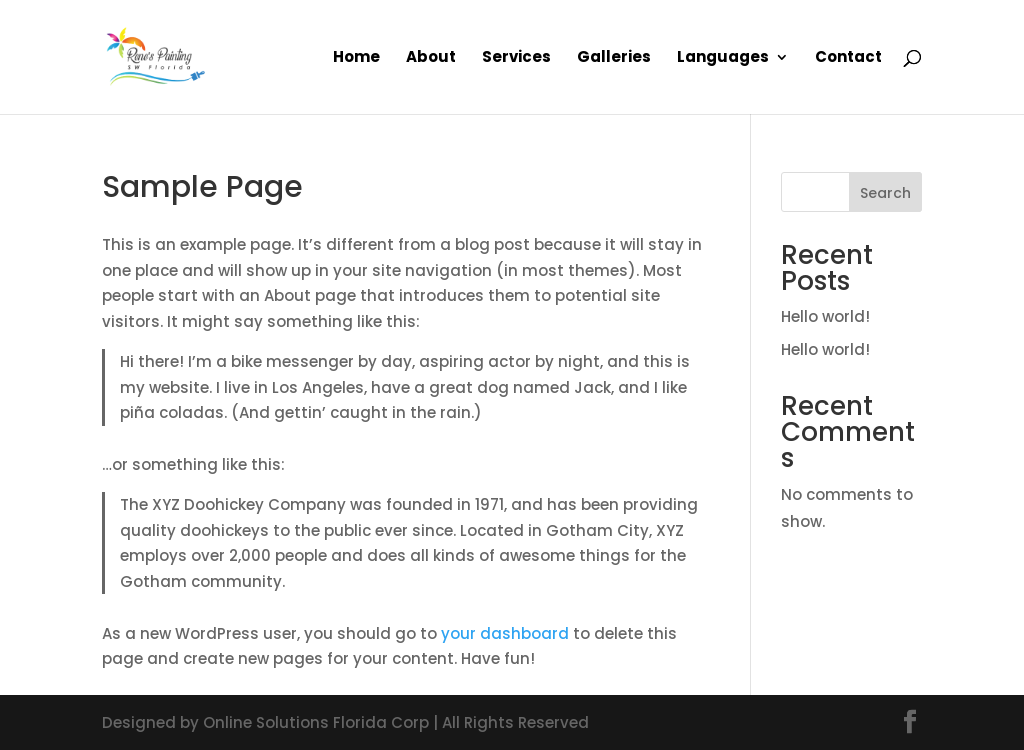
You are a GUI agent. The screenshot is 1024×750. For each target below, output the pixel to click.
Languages (723, 58)
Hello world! (825, 316)
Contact (848, 58)
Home (356, 58)
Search (885, 193)
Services (516, 58)
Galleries (614, 58)
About (431, 58)
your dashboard (505, 633)
